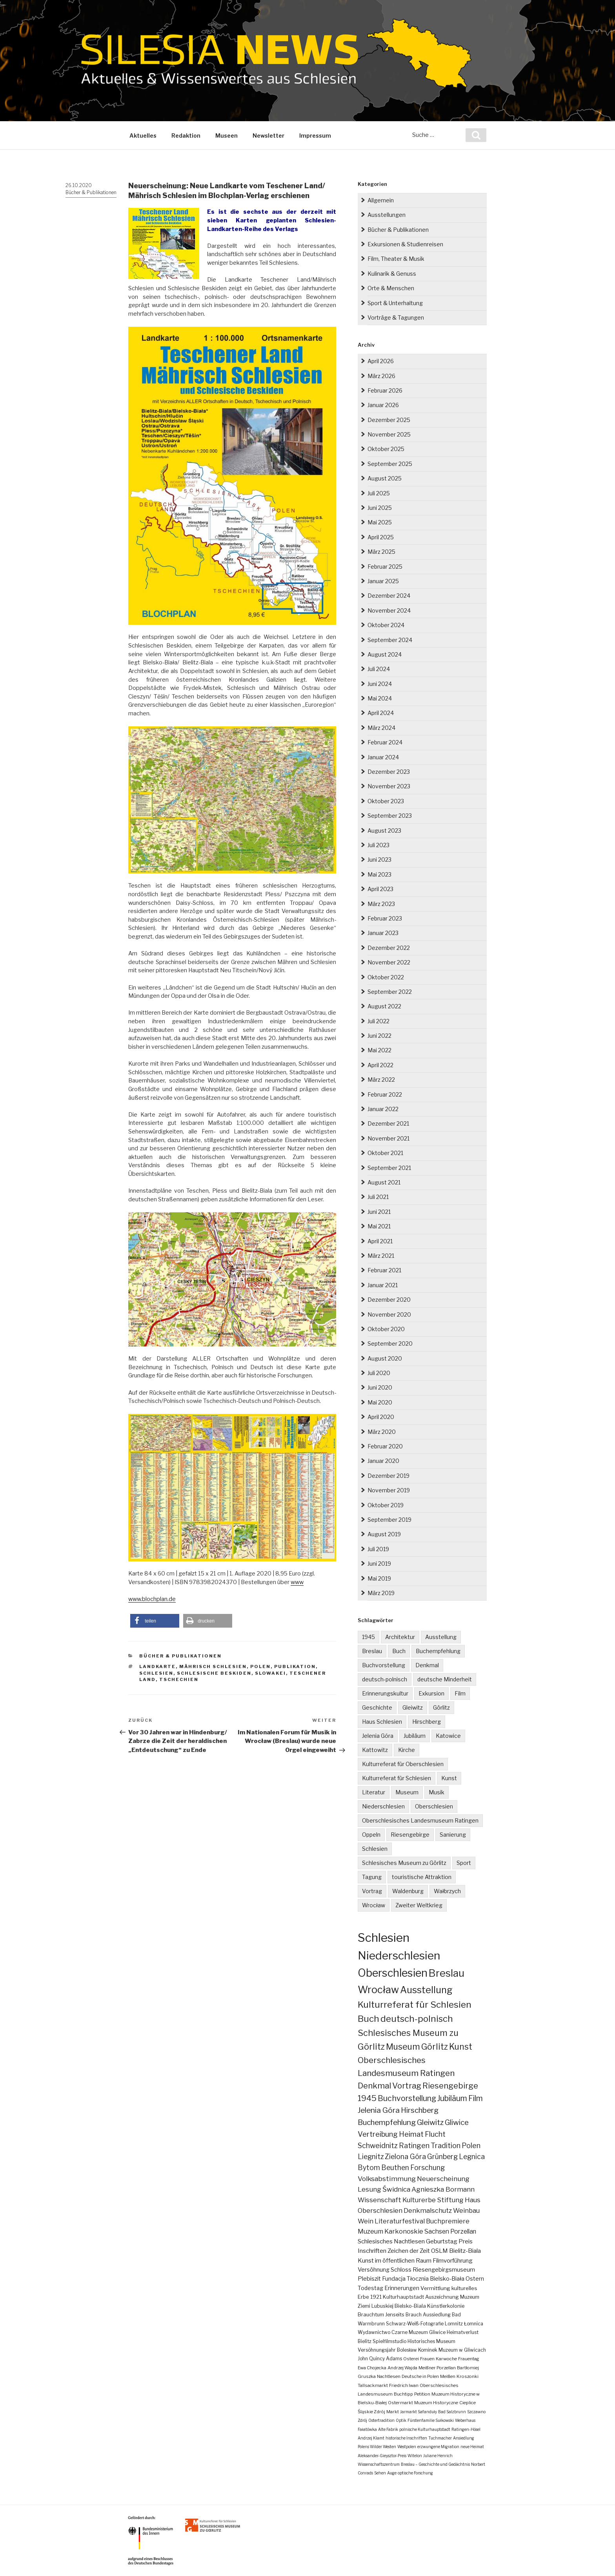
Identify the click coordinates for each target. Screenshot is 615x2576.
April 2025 (381, 537)
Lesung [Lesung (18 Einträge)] (369, 2189)
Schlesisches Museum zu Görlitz (404, 1862)
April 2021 (380, 1241)
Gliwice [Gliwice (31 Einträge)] (457, 2122)
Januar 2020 (383, 1460)
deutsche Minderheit (444, 1679)
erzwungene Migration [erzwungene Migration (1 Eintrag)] (438, 2446)
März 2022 (381, 1079)
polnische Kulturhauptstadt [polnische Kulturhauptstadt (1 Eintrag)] (424, 2429)
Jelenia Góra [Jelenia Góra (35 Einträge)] (379, 2110)
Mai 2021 (379, 1226)
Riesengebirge (410, 1834)
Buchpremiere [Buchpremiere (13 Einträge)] (447, 2221)
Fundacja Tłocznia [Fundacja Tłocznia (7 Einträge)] (405, 2278)
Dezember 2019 (388, 1475)
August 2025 (385, 478)
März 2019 (381, 1593)
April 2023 (380, 889)
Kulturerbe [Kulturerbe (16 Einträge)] (419, 2200)
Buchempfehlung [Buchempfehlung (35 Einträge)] (387, 2122)
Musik (436, 1792)
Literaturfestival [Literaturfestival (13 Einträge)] (400, 2221)
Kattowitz (375, 1749)
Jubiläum (415, 1735)
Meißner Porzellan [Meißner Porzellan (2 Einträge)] (437, 2367)
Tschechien (178, 1679)
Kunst (449, 1778)
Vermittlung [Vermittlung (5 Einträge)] (435, 2288)
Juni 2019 (379, 1563)
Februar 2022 (385, 1094)
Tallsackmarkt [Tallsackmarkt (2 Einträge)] (373, 2385)
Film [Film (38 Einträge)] (475, 2098)
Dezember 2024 (389, 595)
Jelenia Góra (377, 1735)
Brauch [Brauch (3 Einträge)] (414, 2315)
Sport (464, 1862)
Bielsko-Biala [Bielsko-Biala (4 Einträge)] (410, 2306)
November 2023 (389, 786)
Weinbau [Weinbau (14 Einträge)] (466, 2210)
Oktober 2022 (386, 977)
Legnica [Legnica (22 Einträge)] (472, 2156)
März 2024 (381, 727)
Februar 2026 (385, 390)
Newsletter (268, 135)
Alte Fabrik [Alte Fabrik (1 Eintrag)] (388, 2429)
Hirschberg (426, 1721)
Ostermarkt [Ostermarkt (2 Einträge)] (400, 2402)
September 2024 (390, 640)
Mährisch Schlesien (213, 1666)
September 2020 (390, 1343)
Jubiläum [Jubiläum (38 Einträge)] (452, 2098)
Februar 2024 (385, 742)
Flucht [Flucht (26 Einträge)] (435, 2134)
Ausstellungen (387, 214)
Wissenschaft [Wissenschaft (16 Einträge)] (379, 2200)
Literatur (373, 1792)
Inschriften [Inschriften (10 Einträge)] (372, 2250)
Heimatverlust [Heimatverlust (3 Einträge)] (463, 2332)
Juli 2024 (379, 669)
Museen (226, 135)
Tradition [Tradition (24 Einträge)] (445, 2145)
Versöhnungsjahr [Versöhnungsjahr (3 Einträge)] (377, 2350)
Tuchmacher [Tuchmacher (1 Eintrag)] (440, 2438)
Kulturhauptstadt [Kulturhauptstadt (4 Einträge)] (403, 2297)
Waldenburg (408, 1891)
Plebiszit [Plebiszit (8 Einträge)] (369, 2278)
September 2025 (390, 463)
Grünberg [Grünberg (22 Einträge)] (442, 2156)
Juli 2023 (378, 845)
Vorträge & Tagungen (396, 317)
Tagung (372, 1877)
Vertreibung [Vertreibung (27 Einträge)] (378, 2134)
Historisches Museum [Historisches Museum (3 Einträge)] (431, 2341)
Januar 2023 (383, 933)
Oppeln (371, 1834)
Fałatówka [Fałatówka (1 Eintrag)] (367, 2429)
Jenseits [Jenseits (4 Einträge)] (394, 2315)
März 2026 (381, 376)
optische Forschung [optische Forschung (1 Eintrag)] (415, 2472)
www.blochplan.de (152, 1599)
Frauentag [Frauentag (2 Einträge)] (468, 2358)
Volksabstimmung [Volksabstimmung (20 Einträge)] (387, 2178)
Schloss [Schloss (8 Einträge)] (401, 2269)
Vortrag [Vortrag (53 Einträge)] (406, 2085)
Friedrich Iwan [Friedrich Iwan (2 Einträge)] (403, 2385)
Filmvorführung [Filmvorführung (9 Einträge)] (453, 2260)
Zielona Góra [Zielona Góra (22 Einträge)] (405, 2156)
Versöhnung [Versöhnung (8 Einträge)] (373, 2269)
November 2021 (388, 1138)
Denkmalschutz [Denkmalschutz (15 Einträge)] (428, 2210)
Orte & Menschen (391, 288)
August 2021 (384, 1182)
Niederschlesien (383, 1806)
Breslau (372, 1651)
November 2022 (389, 962)
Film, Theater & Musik (396, 258)
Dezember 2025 (389, 420)
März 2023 (381, 904)
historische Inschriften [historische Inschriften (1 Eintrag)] (406, 2438)
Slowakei (270, 1673)
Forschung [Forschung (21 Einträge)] (427, 2167)
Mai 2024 (380, 698)
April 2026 (381, 361)
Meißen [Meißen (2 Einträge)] (447, 2376)
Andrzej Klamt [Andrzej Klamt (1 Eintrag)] (371, 2438)
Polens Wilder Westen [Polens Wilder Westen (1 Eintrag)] (377, 2446)
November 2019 (389, 1490)
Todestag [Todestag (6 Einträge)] (370, 2288)
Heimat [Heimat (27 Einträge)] (411, 2134)
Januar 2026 (383, 405)
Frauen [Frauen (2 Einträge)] (427, 2358)
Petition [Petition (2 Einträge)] (422, 2394)
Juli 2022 (378, 1021)
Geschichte (377, 1707)
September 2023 (390, 815)
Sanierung (453, 1834)
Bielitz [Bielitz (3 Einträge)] (364, 2341)
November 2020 (389, 1314)
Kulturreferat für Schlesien (396, 1778)
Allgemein (381, 200)
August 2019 (384, 1534)
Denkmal (427, 1665)
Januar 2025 (383, 581)
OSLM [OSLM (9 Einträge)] (439, 2250)
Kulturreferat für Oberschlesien (403, 1764)
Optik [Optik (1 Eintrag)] (401, 2420)
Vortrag (372, 1891)
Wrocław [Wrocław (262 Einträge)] (378, 1990)
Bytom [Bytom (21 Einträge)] (369, 2167)
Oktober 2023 (386, 801)
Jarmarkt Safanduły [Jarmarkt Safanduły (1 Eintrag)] (418, 2411)
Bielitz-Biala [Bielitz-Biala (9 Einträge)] (465, 2250)
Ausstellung (441, 1637)
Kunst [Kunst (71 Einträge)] (460, 2047)
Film (460, 1693)
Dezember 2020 (389, 1299)
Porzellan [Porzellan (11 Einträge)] (463, 2231)
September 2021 (389, 1167)
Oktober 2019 (386, 1505)
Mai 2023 (379, 874)
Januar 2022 (383, 1109)
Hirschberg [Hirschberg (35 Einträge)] (420, 2110)
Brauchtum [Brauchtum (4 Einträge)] (371, 2315)
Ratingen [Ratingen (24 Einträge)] (414, 2145)
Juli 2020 (379, 1373)
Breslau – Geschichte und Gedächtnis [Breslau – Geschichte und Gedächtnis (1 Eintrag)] (435, 2464)
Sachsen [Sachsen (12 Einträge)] (436, 2231)
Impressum (315, 135)
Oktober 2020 (386, 1329)
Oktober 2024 (386, 625)
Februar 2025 (385, 566)
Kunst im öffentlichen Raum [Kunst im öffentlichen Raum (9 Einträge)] (394, 2260)
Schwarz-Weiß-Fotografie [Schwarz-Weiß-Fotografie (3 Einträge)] (415, 2324)
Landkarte (157, 1666)
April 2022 (380, 1065)
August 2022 (384, 1006)
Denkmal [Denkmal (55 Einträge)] (374, 2085)
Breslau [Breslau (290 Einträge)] (446, 1973)
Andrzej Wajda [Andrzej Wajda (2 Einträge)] (402, 2367)
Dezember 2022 (389, 947)
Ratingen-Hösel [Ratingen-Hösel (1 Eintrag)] (465, 2429)
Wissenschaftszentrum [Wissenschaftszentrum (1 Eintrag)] (379, 2464)
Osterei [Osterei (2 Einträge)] (411, 2358)
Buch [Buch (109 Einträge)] (368, 2018)
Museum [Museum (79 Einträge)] (403, 2046)
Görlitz (441, 1707)
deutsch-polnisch (384, 1679)
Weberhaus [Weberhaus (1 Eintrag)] (465, 2420)
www (297, 1582)
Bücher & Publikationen (91, 192)
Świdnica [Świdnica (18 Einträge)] (396, 2189)
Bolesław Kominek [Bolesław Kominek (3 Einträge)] (417, 2350)
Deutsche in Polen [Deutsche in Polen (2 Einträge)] (420, 2376)
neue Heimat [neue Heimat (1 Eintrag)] (472, 2446)
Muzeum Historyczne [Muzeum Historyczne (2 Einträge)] (436, 2402)
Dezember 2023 (389, 771)
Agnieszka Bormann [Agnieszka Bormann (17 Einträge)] (443, 2189)
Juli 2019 (378, 1549)
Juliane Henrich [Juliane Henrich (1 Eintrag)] (438, 2455)
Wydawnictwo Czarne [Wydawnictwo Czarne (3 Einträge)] (383, 2332)
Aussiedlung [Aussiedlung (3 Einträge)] (437, 2315)
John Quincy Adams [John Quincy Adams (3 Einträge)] (380, 2358)
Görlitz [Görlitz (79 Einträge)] (434, 2046)
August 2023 (384, 830)
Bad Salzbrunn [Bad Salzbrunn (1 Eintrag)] (452, 2411)
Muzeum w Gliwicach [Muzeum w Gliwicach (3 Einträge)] (462, 2350)
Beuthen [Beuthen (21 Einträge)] (395, 2167)
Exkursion (431, 1693)
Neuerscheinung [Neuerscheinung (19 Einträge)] (443, 2178)
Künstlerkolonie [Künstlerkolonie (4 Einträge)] (445, 2306)
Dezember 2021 (388, 1123)
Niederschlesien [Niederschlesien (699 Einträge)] (399, 1955)
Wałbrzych (447, 1891)
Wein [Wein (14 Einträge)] (365, 2221)
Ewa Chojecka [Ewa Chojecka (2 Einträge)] (372, 2367)
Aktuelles (142, 135)
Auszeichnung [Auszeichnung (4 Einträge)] (442, 2297)
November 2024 (389, 610)
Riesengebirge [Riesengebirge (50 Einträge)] (450, 2085)
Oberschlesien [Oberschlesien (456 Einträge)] (393, 1973)
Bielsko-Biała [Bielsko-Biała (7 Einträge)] (447, 2278)
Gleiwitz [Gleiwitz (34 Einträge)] (430, 2122)
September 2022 (390, 991)
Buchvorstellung (383, 1665)
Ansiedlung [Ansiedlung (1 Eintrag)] (463, 2438)
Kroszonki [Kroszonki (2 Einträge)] (468, 2376)
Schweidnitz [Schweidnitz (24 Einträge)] (378, 2145)
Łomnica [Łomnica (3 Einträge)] (473, 2324)
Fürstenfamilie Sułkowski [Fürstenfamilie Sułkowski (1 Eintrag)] (431, 2420)
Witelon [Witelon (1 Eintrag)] (415, 2455)
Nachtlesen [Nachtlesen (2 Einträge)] (388, 2376)
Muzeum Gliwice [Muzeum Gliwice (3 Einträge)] (427, 2332)
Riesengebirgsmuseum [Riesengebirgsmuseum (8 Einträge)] (444, 2269)
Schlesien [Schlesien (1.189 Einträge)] (383, 1937)
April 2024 (381, 712)
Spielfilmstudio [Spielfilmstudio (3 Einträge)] (389, 2341)
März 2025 (381, 551)
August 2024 (385, 654)
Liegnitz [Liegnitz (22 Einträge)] (371, 2156)
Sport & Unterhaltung (395, 303)
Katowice (448, 1735)
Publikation (295, 1666)
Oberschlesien (434, 1806)
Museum (406, 1792)
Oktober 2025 (386, 449)
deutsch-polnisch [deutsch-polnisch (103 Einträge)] (416, 2018)
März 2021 (381, 1255)
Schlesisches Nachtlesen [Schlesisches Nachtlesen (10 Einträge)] (391, 2241)
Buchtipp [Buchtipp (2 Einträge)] (403, 2394)
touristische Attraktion (421, 1877)
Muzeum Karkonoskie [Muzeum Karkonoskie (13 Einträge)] (390, 2231)
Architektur (400, 1637)
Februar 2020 (385, 1446)
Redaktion (185, 135)
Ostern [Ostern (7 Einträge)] (475, 2278)
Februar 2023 (385, 918)
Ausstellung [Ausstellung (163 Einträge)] (426, 1990)
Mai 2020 (380, 1402)
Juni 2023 (379, 859)
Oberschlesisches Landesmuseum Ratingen (420, 1820)
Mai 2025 (380, 522)
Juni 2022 (379, 1035)
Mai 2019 (379, 1578)
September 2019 (389, 1519)
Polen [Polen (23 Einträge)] (471, 2145)
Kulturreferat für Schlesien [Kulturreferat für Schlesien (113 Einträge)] (414, 2004)
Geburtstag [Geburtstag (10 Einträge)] (441, 2241)
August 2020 (385, 1358)
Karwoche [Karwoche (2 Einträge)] (446, 2358)
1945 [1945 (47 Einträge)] (367, 2098)
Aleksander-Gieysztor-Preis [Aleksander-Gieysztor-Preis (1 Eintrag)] (382, 2455)
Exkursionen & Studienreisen (405, 244)
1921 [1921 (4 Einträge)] (376, 2297)
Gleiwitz (412, 1707)
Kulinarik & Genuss (392, 273)
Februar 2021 (384, 1270)
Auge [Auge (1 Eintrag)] (392, 2472)
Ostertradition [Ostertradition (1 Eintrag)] (381, 2420)
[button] (154, 1621)
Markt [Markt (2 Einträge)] (392, 2411)
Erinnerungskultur (385, 1693)
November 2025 (389, 434)
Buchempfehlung (438, 1651)
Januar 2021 (383, 1285)
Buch (399, 1651)
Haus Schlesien (382, 1721)
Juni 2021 (379, 1211)
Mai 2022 (379, 1050)
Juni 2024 (380, 683)
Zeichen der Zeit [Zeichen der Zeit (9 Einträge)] (409, 2250)
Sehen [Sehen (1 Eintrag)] (380, 2472)
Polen (260, 1666)
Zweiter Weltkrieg (418, 1905)
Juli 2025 (379, 493)
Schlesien (156, 1673)
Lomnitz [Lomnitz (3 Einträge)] (454, 2324)
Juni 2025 (380, 507)
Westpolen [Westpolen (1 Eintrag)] (406, 2446)
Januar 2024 (383, 757)
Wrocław (373, 1905)
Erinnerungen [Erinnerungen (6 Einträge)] (401, 2288)
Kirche (406, 1749)
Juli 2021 (378, 1196)
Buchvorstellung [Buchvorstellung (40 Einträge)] (407, 2098)
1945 (368, 1637)
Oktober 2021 (385, 1153)
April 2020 (381, 1417)
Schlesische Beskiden (214, 1673)
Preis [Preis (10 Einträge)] (466, 2241)
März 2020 (382, 1431)
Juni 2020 (380, 1387)
